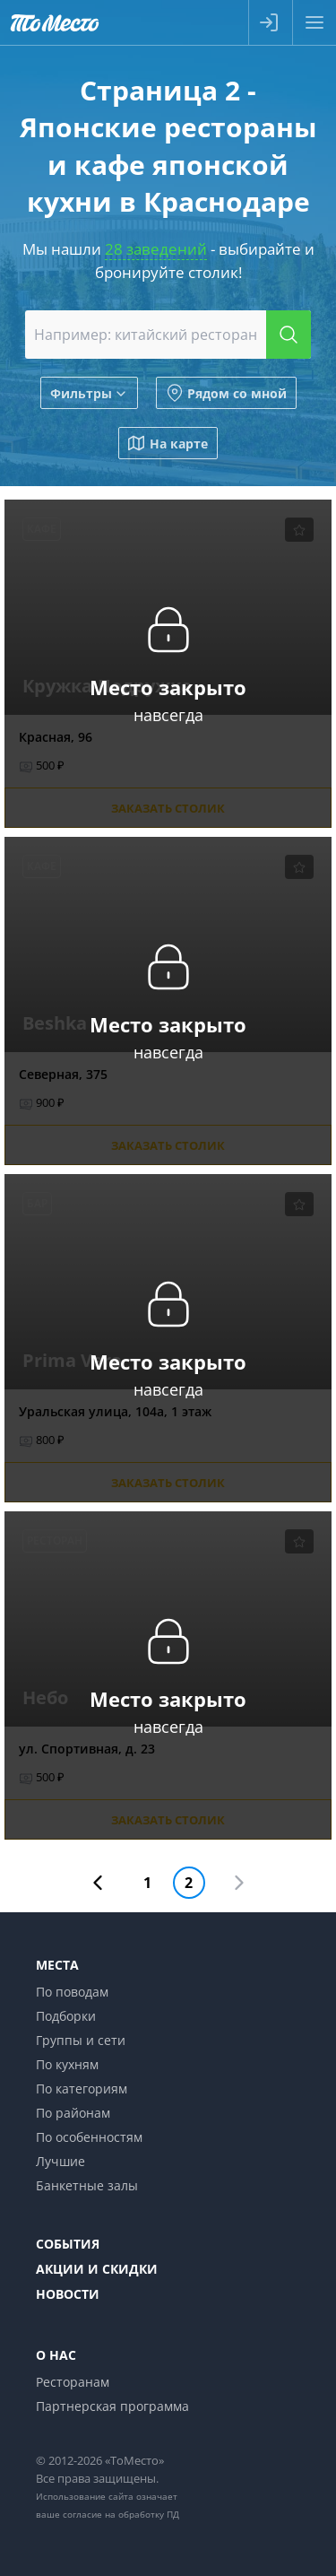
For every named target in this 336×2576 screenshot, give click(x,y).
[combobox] (168, 334)
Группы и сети (80, 2040)
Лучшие (60, 2161)
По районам (73, 2112)
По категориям (81, 2088)
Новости (67, 2293)
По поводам (72, 1991)
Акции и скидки (97, 2268)
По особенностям (89, 2136)
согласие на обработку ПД (121, 2514)
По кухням (67, 2064)
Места (57, 1964)
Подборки (66, 2015)
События (67, 2243)
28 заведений (156, 249)
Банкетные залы (87, 2185)
